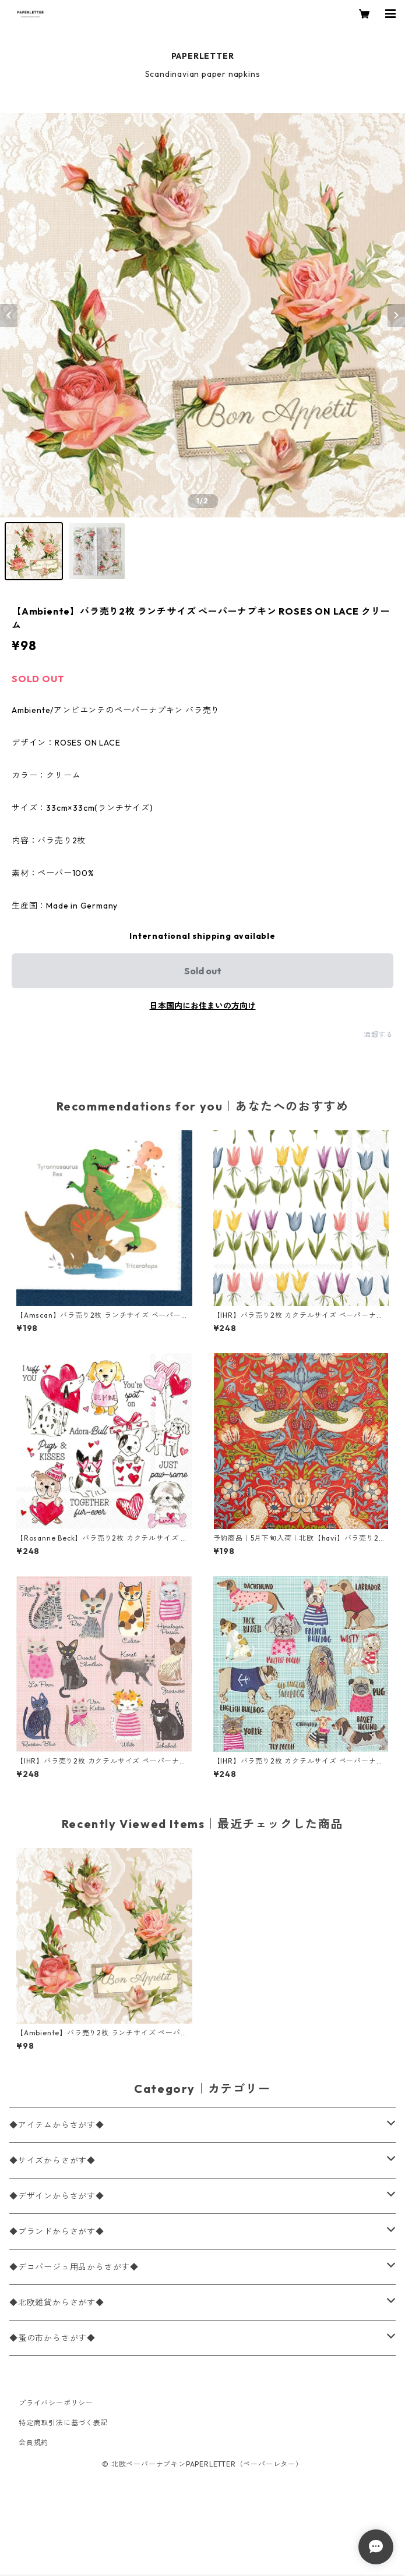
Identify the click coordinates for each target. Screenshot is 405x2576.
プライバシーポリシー (56, 2402)
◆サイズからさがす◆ (52, 2160)
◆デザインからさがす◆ (56, 2196)
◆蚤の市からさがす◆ (52, 2338)
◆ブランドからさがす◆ (56, 2231)
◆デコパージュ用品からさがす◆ (74, 2267)
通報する (378, 1034)
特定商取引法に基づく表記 (63, 2422)
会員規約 (33, 2442)
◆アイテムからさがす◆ (56, 2125)
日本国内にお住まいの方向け (203, 1005)
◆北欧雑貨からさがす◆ (56, 2302)
